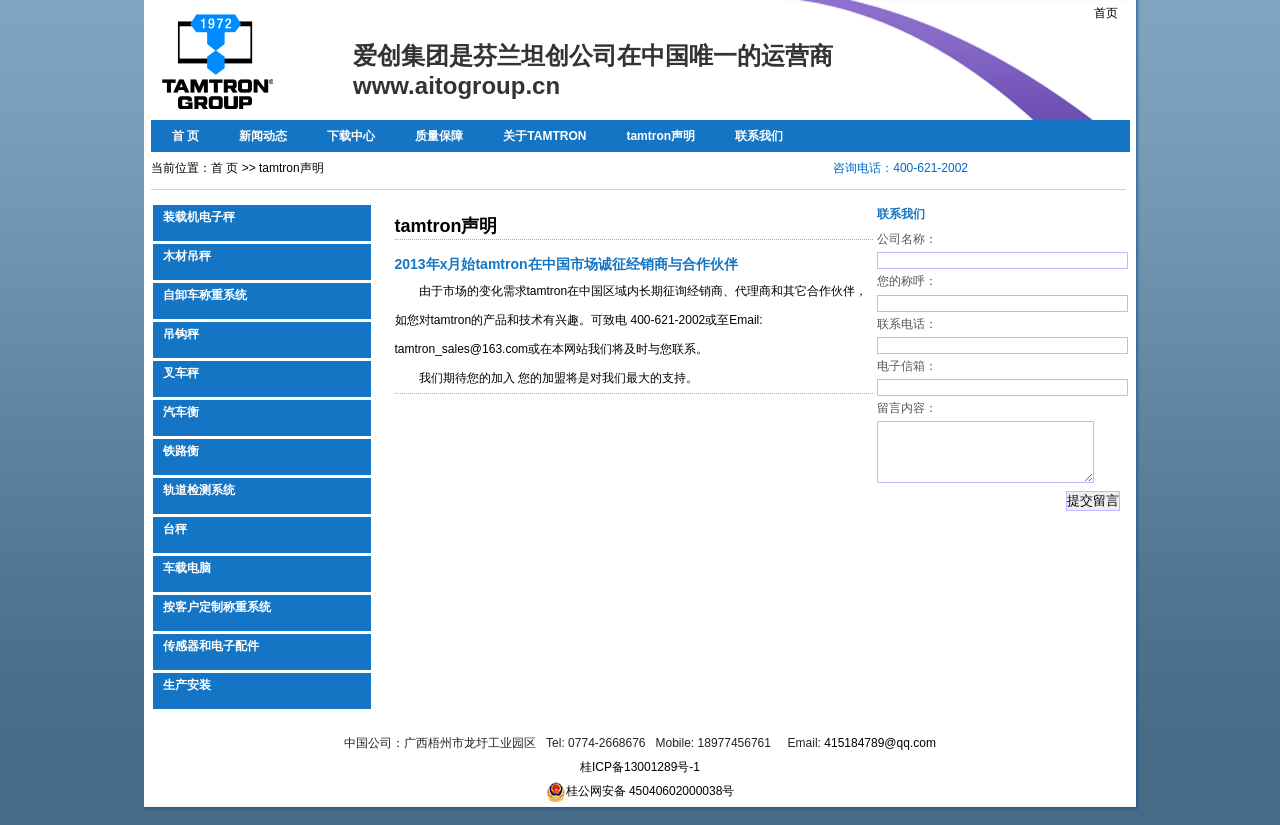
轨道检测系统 (199, 490)
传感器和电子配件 (211, 646)
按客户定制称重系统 (217, 607)
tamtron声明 (660, 136)
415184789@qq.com (880, 743)
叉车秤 (181, 373)
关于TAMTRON (544, 136)
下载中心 (351, 136)
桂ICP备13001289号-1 (640, 767)
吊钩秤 (181, 334)
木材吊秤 (187, 256)
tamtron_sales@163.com (462, 349)
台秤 (175, 529)
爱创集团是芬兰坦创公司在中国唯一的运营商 (593, 55)
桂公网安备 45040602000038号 (640, 791)
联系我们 (759, 136)
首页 (1106, 13)
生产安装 (187, 685)
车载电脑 (187, 568)
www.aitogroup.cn (456, 85)
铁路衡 (181, 451)
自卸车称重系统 (205, 295)
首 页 (185, 136)
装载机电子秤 (199, 217)
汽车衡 (181, 412)
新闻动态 (263, 136)
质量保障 (439, 136)
